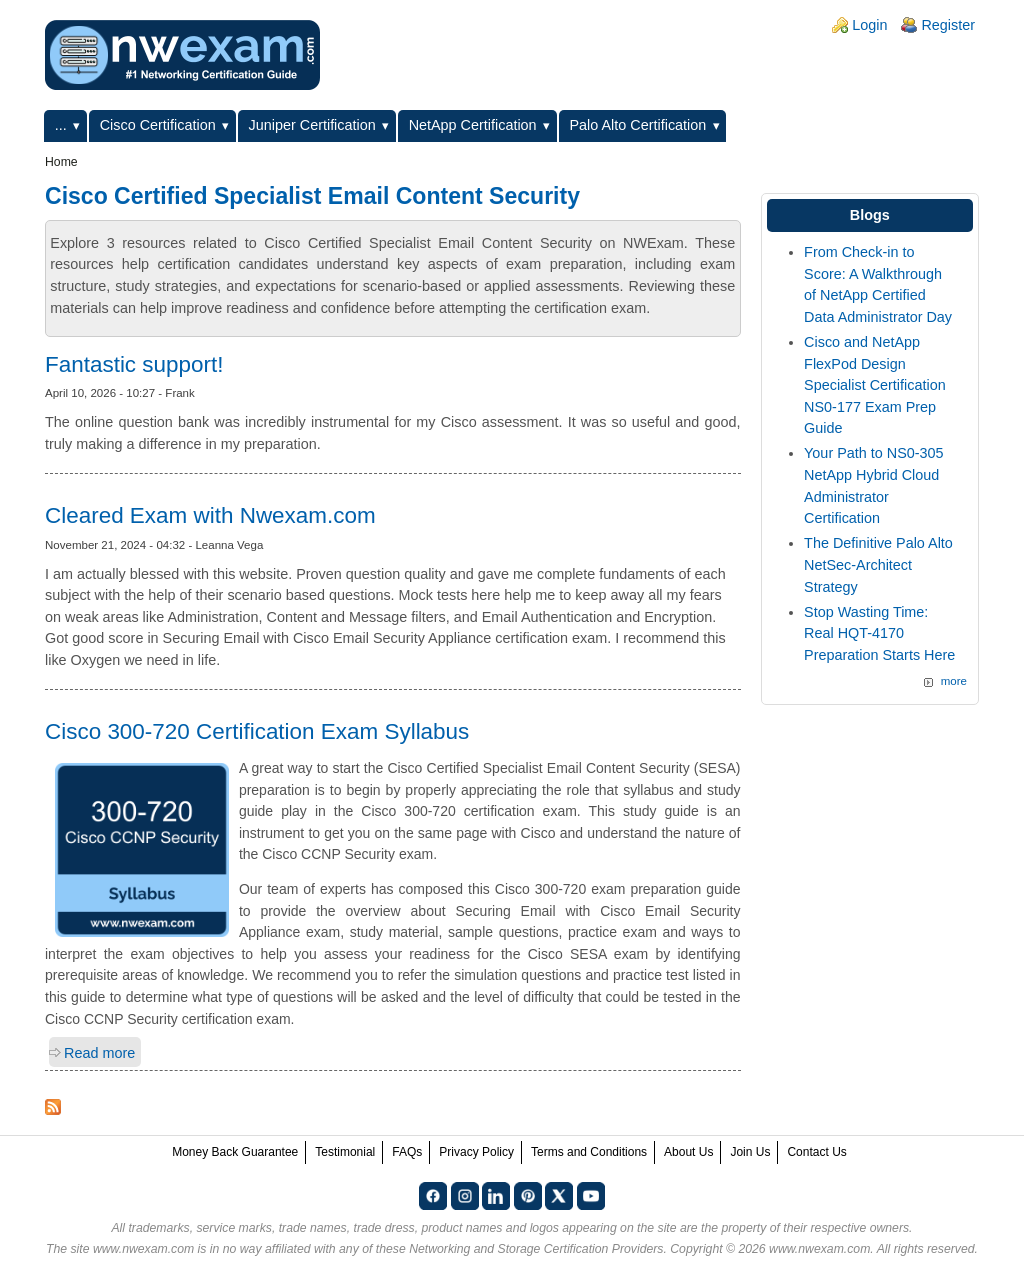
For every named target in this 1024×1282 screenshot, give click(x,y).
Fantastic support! (134, 364)
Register (948, 25)
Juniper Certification (312, 125)
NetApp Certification (473, 125)
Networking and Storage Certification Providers (536, 1249)
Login (869, 25)
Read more (99, 1053)
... (61, 125)
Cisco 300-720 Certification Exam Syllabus (257, 731)
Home (61, 162)
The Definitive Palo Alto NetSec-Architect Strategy (878, 564)
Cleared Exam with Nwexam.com (210, 515)
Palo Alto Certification (638, 125)
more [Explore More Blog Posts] (954, 681)
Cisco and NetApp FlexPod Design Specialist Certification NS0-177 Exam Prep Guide (875, 385)
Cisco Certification (158, 125)
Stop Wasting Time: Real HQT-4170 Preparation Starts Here (879, 633)
